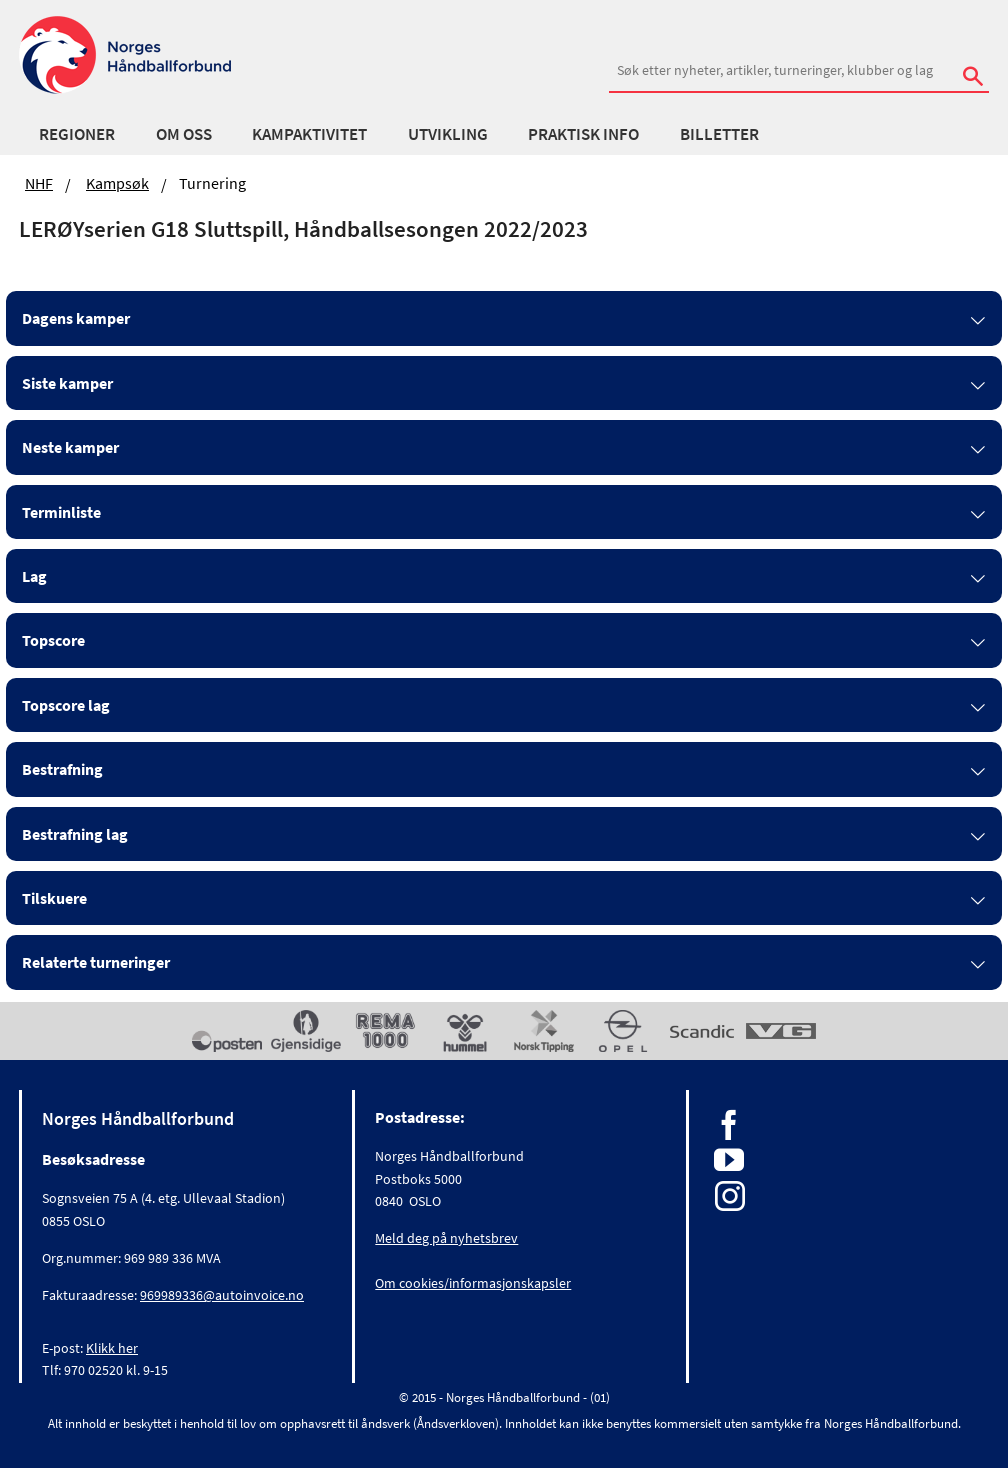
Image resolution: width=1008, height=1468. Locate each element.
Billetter (719, 134)
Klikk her (112, 1348)
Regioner (77, 134)
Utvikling (448, 134)
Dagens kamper (76, 318)
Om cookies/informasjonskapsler (473, 1283)
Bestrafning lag (75, 834)
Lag (34, 576)
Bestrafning (62, 769)
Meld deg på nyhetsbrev (446, 1238)
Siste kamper (67, 383)
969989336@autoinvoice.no (222, 1295)
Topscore (53, 640)
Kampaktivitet (309, 134)
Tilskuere (54, 898)
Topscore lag (66, 705)
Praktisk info (583, 134)
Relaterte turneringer (96, 962)
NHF (39, 183)
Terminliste (61, 512)
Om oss (184, 134)
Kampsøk (117, 183)
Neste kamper (70, 447)
